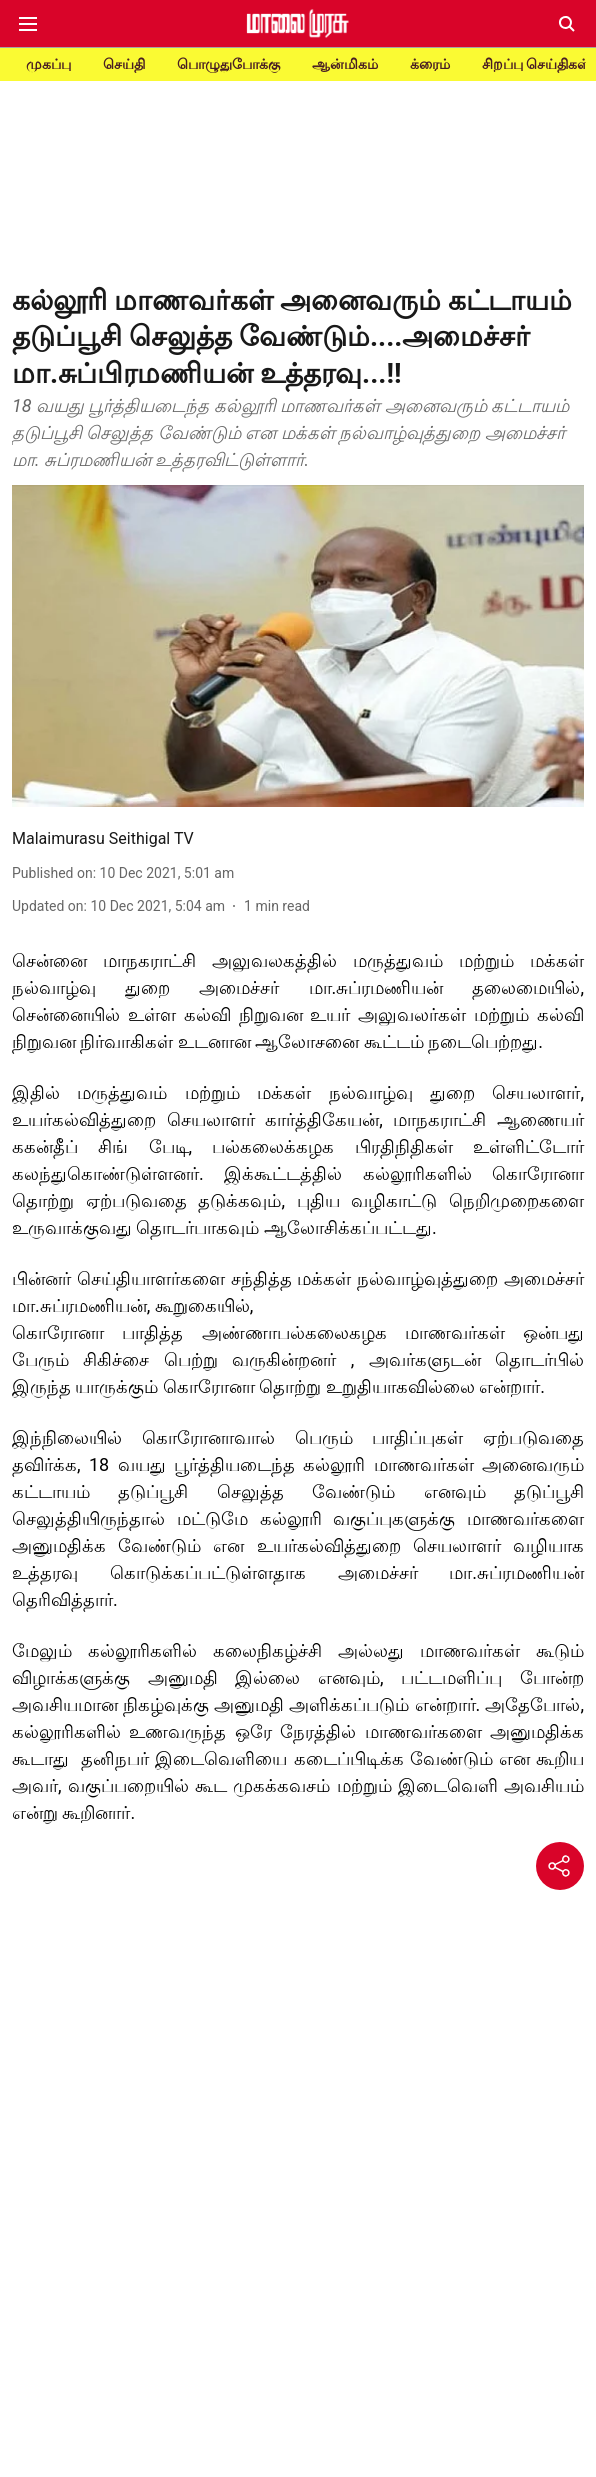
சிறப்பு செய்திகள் (536, 64)
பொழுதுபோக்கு (228, 64)
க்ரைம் (430, 64)
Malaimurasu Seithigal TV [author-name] (103, 838)
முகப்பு (48, 64)
